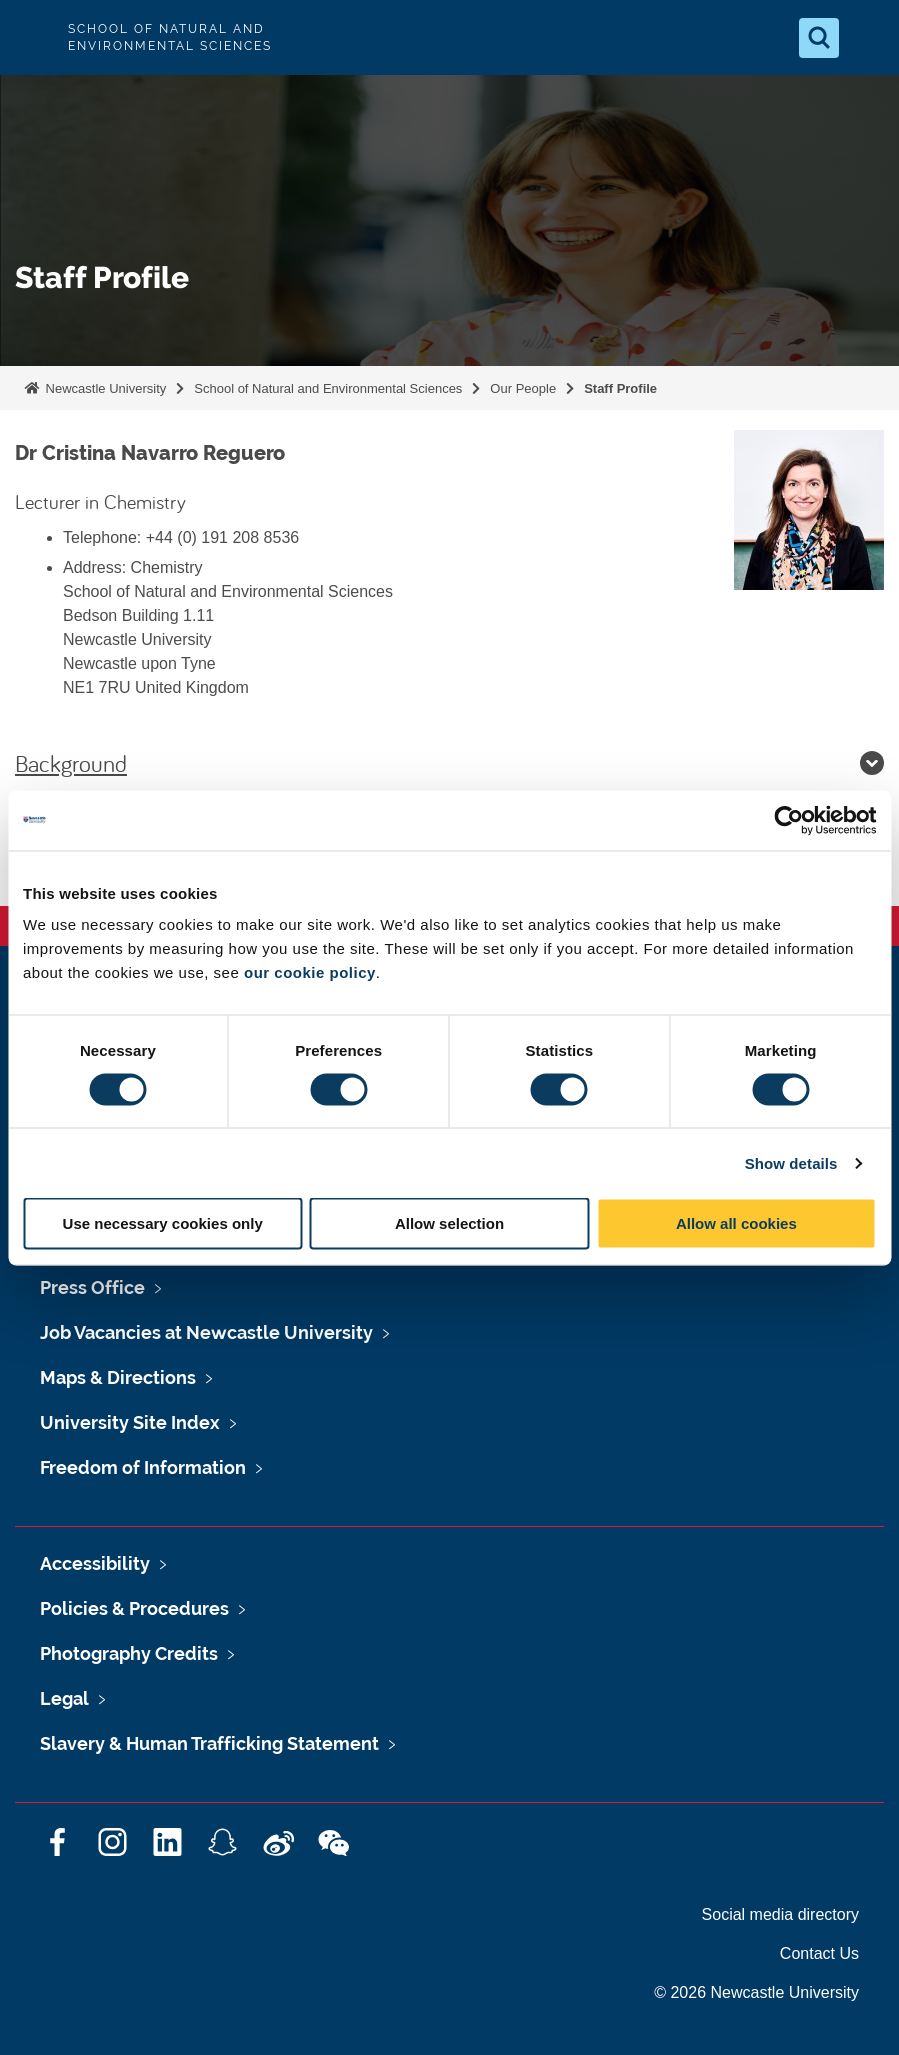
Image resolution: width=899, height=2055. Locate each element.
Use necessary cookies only (163, 1223)
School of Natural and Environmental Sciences (328, 388)
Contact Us (819, 1953)
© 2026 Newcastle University (756, 1992)
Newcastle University (104, 388)
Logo (32, 37)
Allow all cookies (736, 1223)
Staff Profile (620, 388)
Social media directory (780, 1914)
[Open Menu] (867, 38)
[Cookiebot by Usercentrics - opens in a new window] (788, 820)
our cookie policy (310, 972)
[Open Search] (819, 38)
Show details (791, 1162)
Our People (523, 388)
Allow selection (449, 1223)
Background (449, 763)
